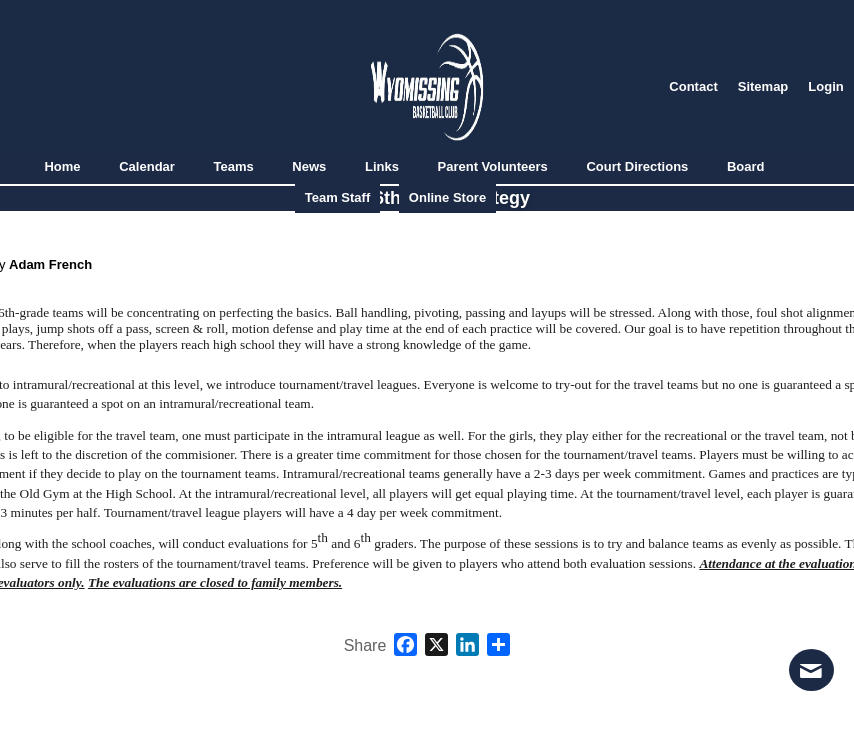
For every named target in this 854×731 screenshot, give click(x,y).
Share (365, 646)
